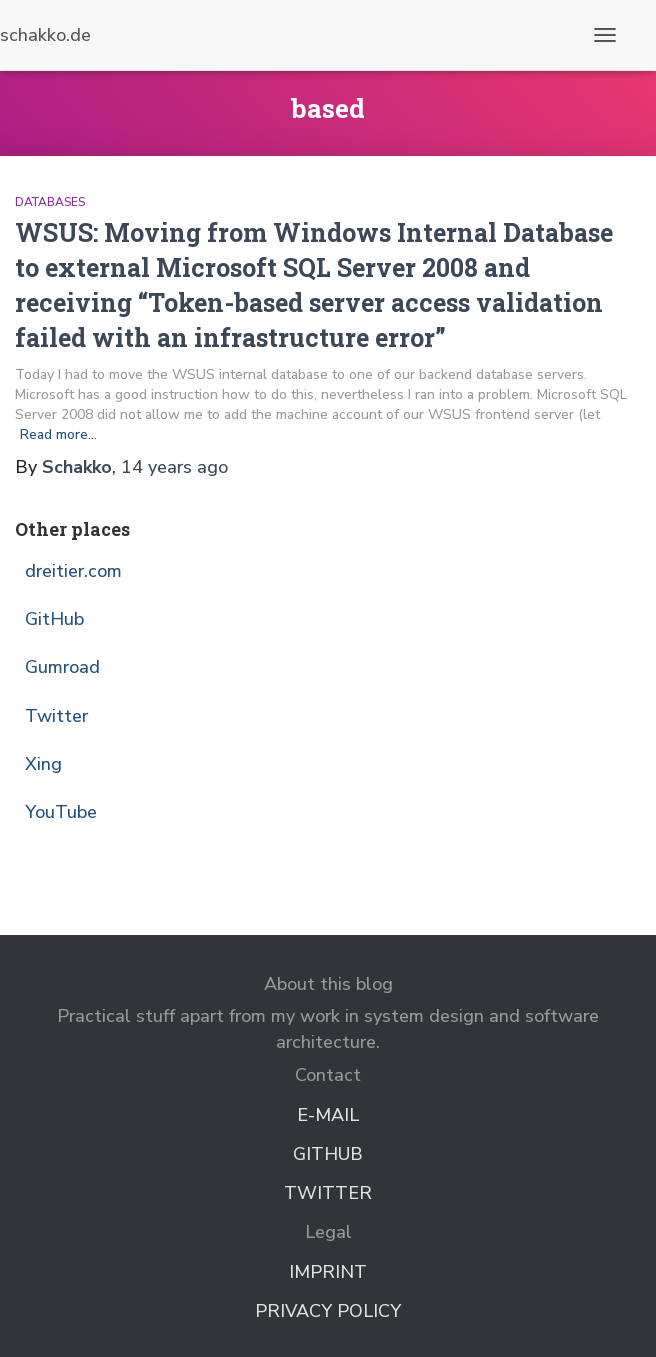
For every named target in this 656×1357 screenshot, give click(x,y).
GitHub (54, 619)
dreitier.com (73, 571)
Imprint (328, 1272)
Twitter (56, 716)
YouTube (61, 812)
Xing (43, 764)
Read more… (58, 434)
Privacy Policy (328, 1311)
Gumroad (62, 667)
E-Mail (328, 1115)
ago (174, 467)
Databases (50, 202)
